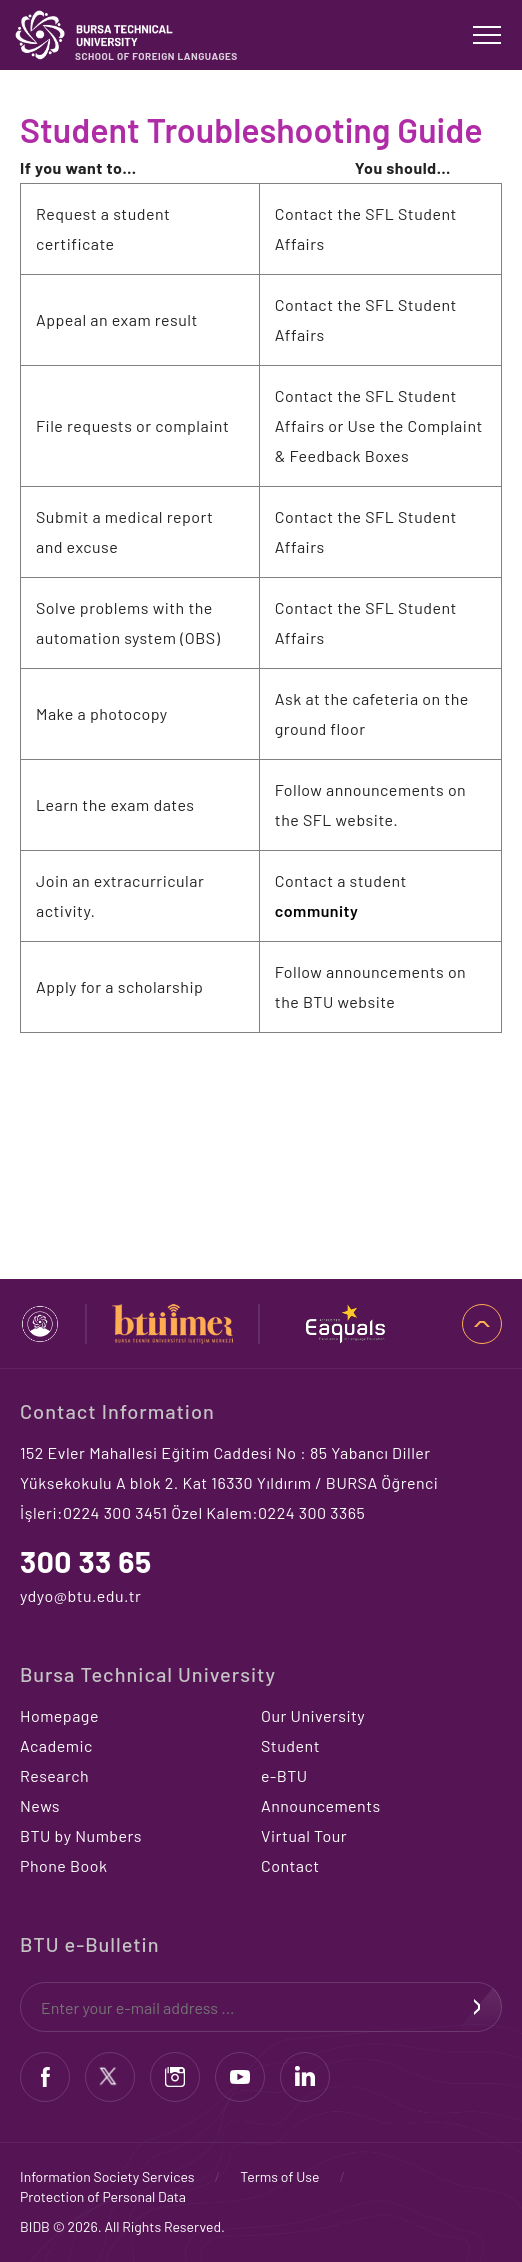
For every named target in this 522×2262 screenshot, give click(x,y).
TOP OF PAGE (482, 1324)
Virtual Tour (304, 1835)
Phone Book (63, 1865)
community (317, 910)
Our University (313, 1715)
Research (54, 1775)
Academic (56, 1745)
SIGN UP (477, 2007)
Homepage (59, 1715)
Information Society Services (107, 2176)
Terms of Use (279, 2176)
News (40, 1805)
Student (290, 1745)
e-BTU (284, 1775)
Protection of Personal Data (103, 2196)
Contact (290, 1865)
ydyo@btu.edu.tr (80, 1595)
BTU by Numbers (81, 1835)
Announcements (321, 1805)
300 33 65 (86, 1561)
